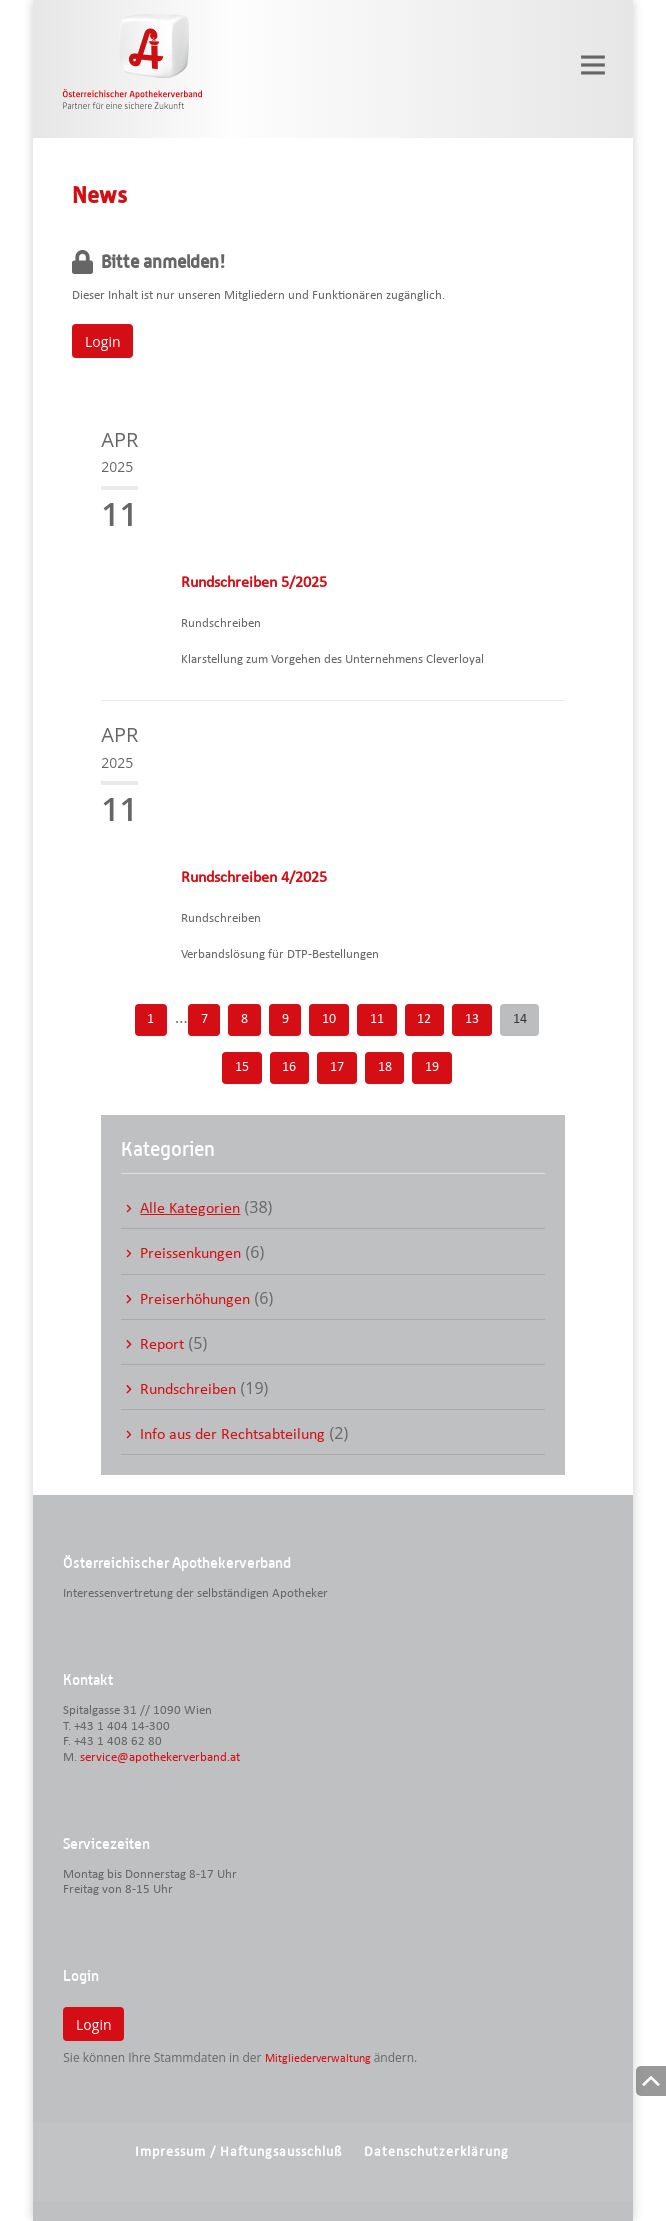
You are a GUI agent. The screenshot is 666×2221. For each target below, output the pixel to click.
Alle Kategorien (190, 1209)
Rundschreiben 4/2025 (254, 878)
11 (377, 1019)
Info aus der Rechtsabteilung (232, 1435)
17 (337, 1067)
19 (432, 1067)
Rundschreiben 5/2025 (254, 583)
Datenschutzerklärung (436, 2152)
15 (242, 1067)
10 (329, 1019)
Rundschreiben (188, 1390)
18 (385, 1067)
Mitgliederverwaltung (318, 2059)
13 (472, 1019)
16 (289, 1067)
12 (424, 1019)
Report (162, 1345)
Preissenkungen (190, 1254)
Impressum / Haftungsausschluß (238, 2152)
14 (520, 1019)
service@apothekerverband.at (160, 1757)
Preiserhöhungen (195, 1300)
